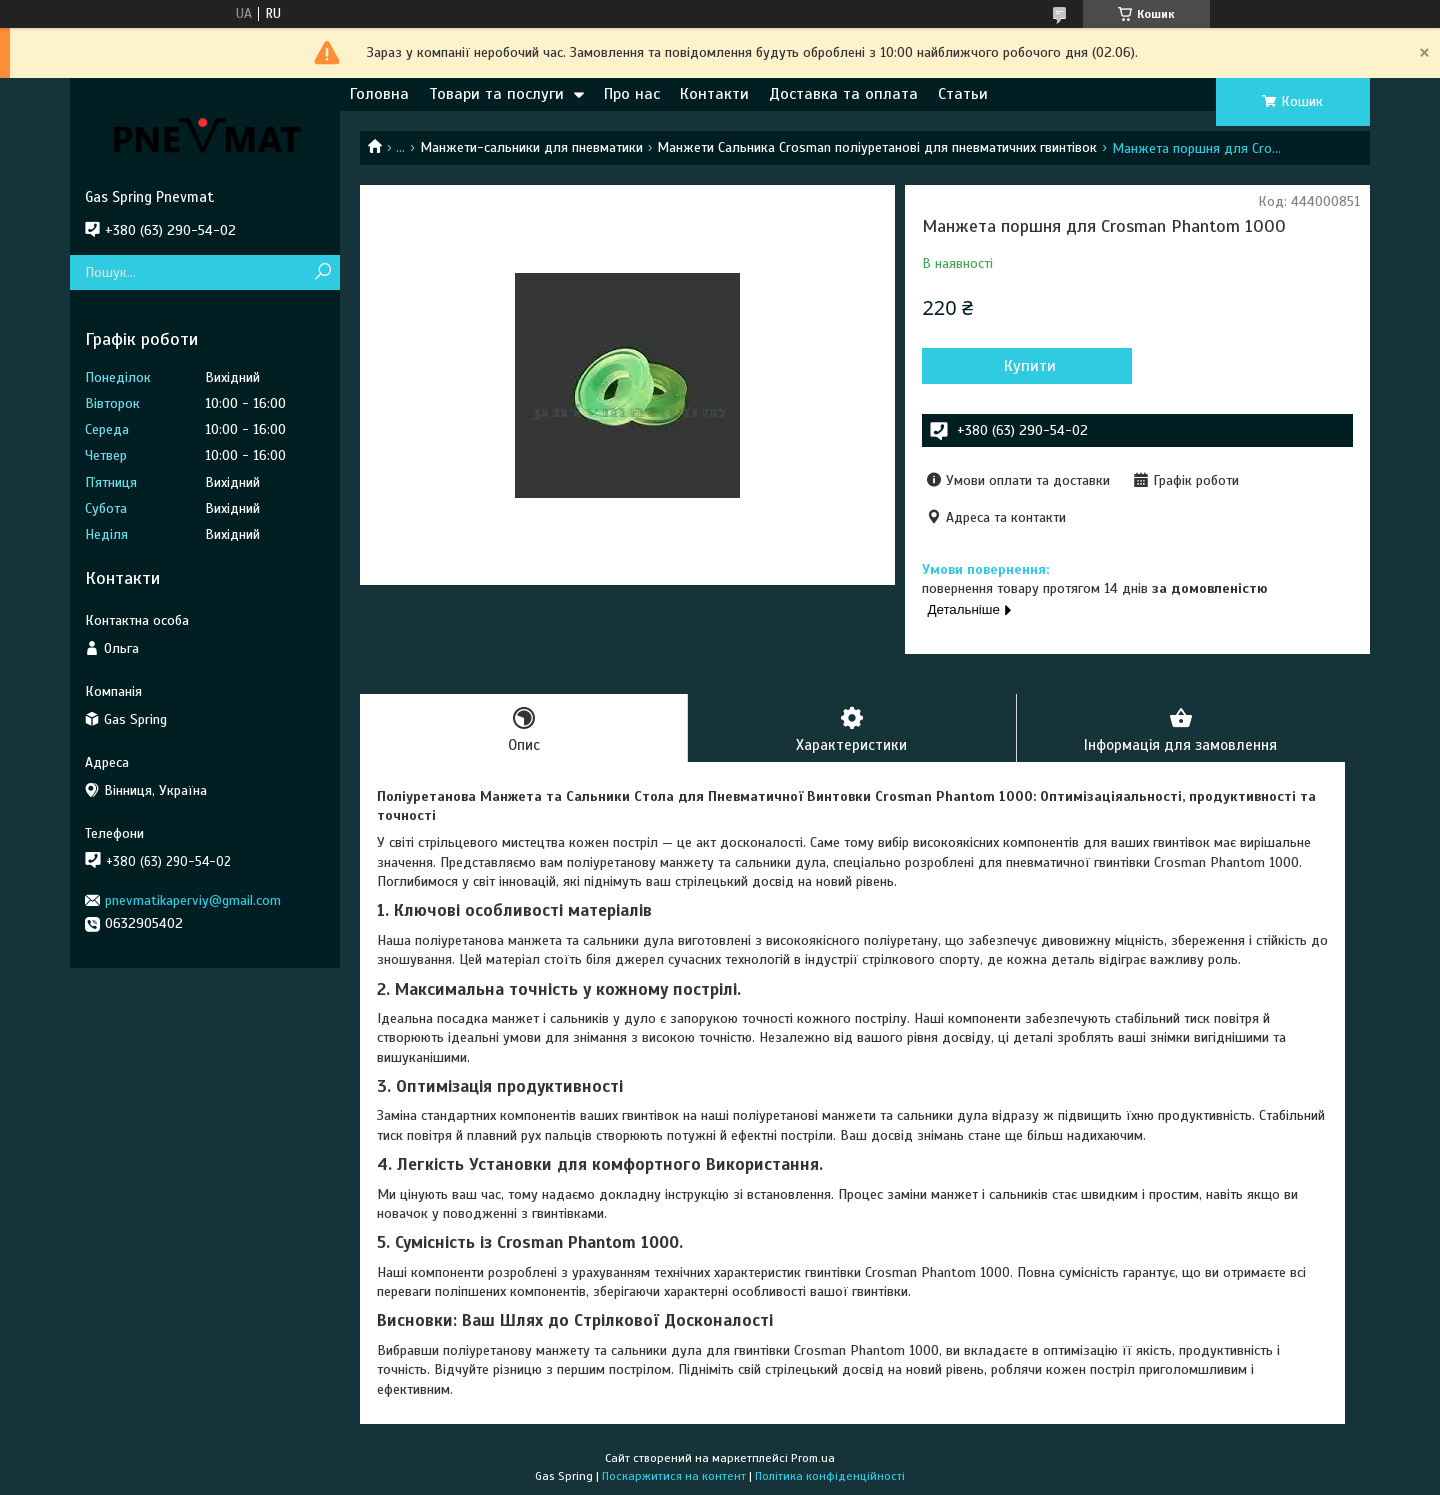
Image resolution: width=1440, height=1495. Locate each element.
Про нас (632, 94)
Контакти (714, 94)
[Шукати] (322, 272)
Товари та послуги (496, 94)
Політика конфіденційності (830, 1476)
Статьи (963, 94)
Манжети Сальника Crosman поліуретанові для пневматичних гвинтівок (877, 147)
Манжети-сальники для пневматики (531, 147)
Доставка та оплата (843, 94)
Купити (1030, 366)
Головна (379, 94)
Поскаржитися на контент (674, 1476)
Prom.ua (813, 1458)
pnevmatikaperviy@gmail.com (193, 900)
